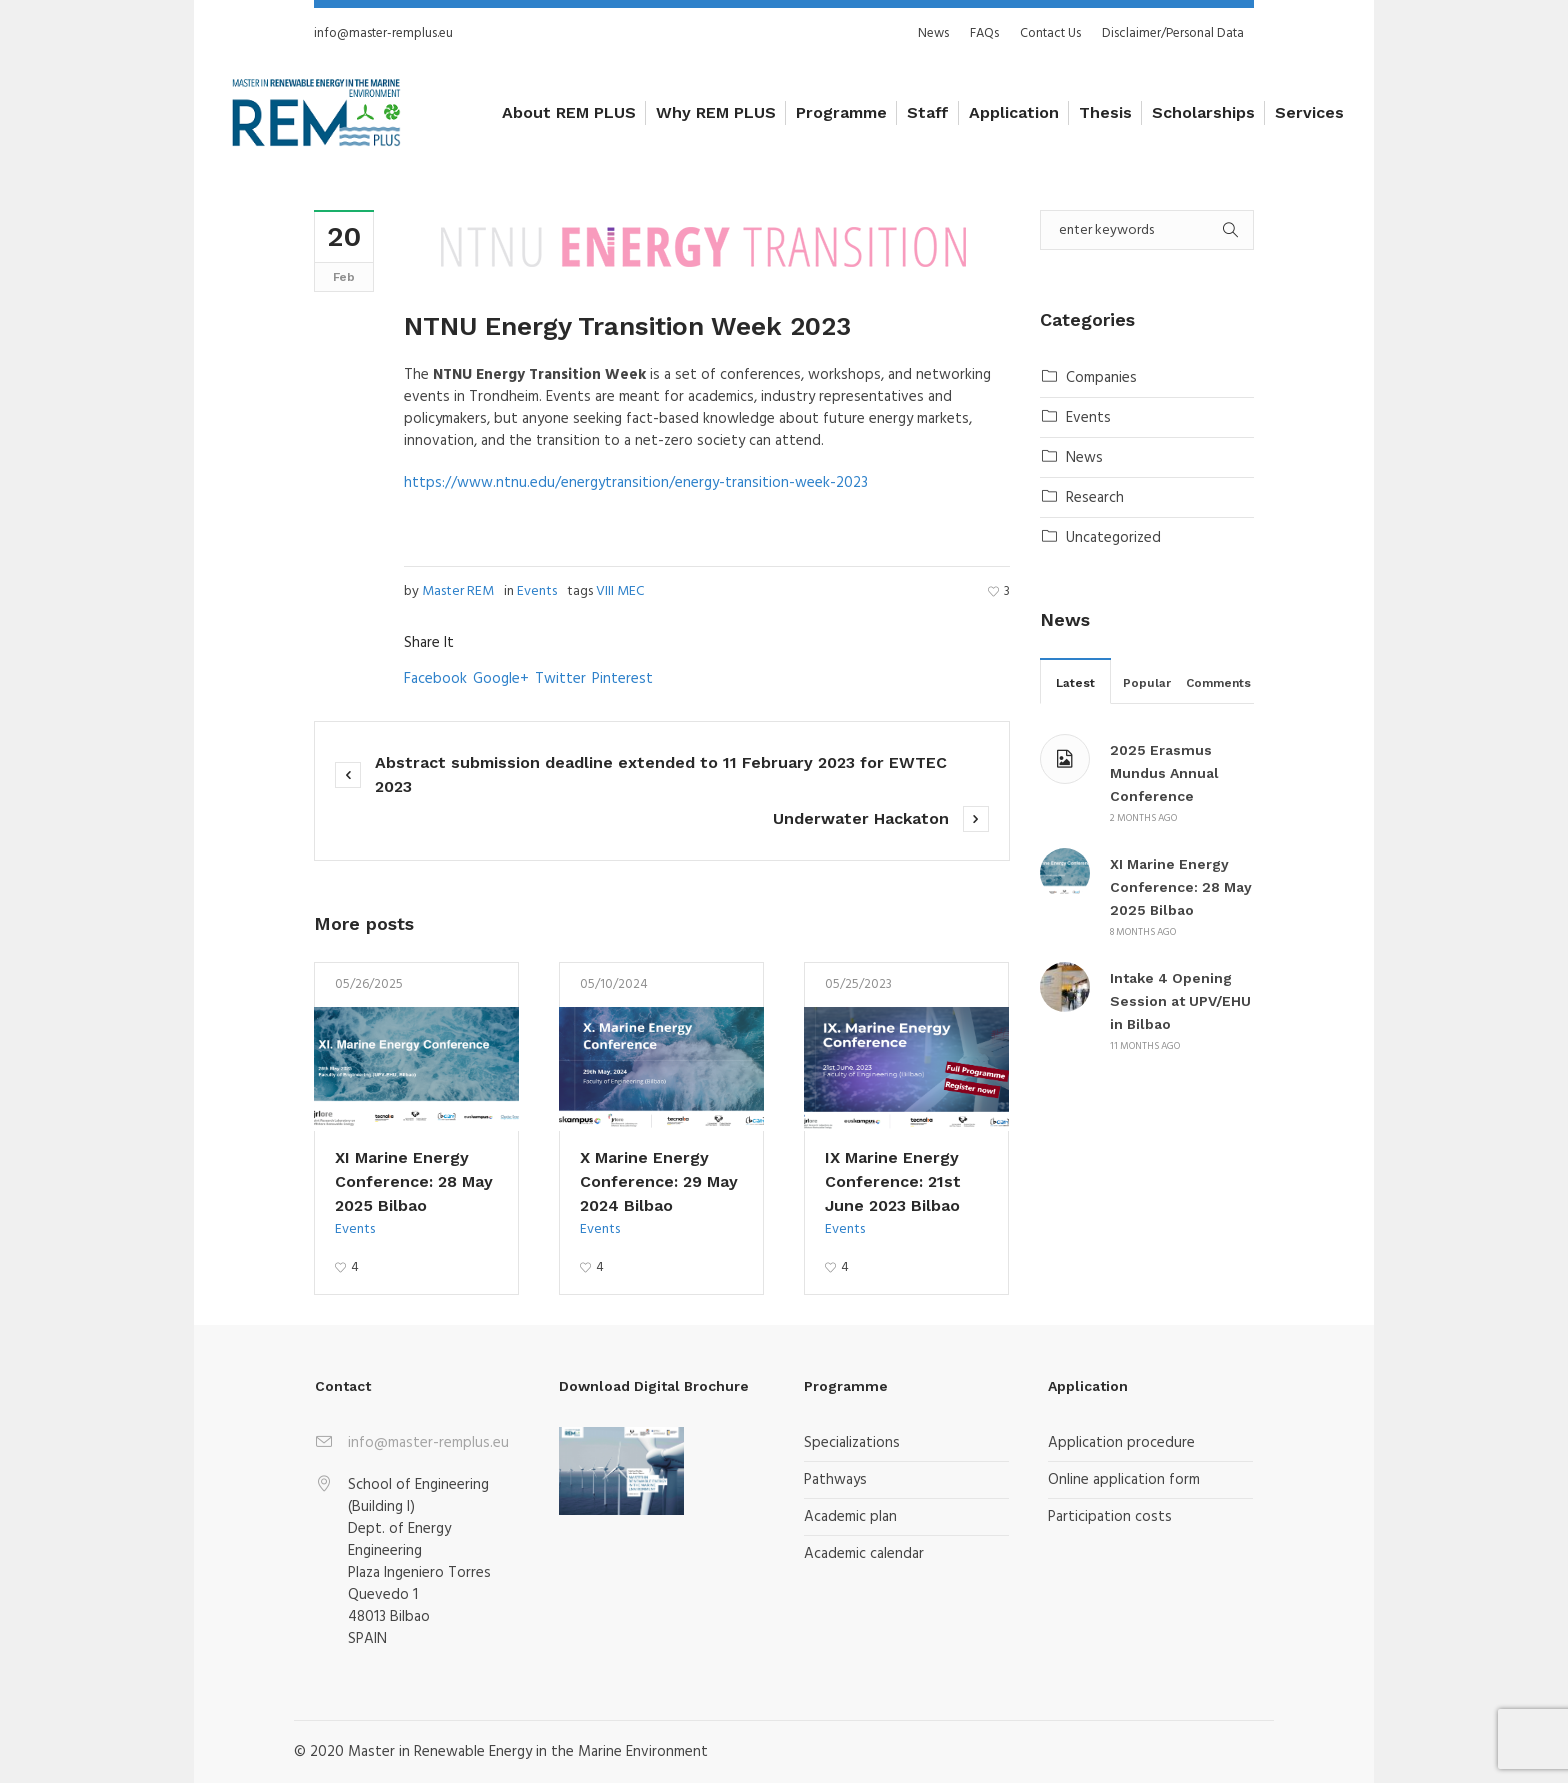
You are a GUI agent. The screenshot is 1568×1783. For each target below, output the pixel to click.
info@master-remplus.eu (383, 33)
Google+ (501, 679)
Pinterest (622, 679)
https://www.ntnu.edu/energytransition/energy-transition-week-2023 (636, 483)
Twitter (560, 679)
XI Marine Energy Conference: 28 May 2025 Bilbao (414, 1181)
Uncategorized (1113, 538)
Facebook (435, 679)
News (1084, 458)
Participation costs (1110, 1517)
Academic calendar (864, 1554)
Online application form (1124, 1480)
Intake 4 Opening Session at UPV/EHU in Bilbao (1180, 1001)
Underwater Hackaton (861, 818)
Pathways (835, 1480)
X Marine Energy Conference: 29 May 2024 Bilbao (659, 1181)
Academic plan (850, 1517)
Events (537, 591)
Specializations (852, 1443)
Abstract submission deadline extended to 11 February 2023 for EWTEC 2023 (661, 774)
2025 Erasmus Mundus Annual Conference (1164, 773)
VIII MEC (620, 591)
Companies (1101, 378)
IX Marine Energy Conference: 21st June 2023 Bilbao (893, 1181)
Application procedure (1121, 1443)
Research (1095, 498)
